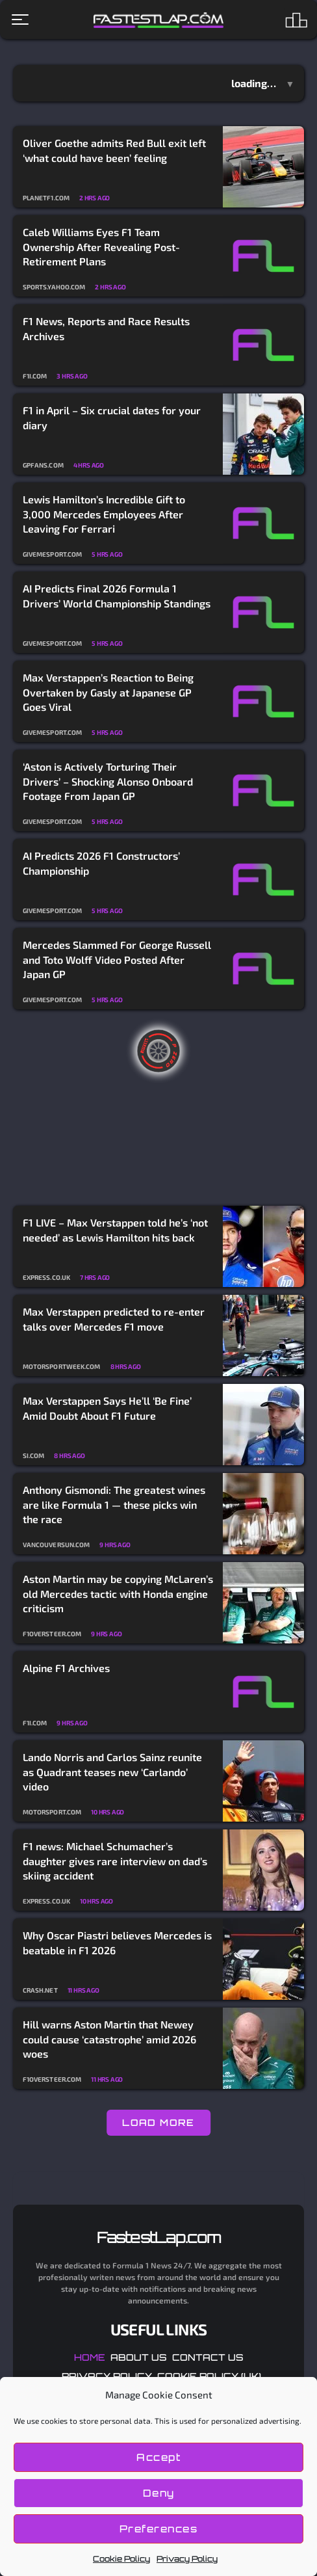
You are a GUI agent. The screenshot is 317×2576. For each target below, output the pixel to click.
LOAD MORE (158, 2122)
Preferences (159, 2529)
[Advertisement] (158, 1108)
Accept (158, 2457)
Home (89, 2357)
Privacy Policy (187, 2559)
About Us (138, 2357)
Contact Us (208, 2357)
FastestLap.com (159, 2237)
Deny (159, 2493)
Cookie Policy (121, 2559)
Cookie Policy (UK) (209, 2376)
